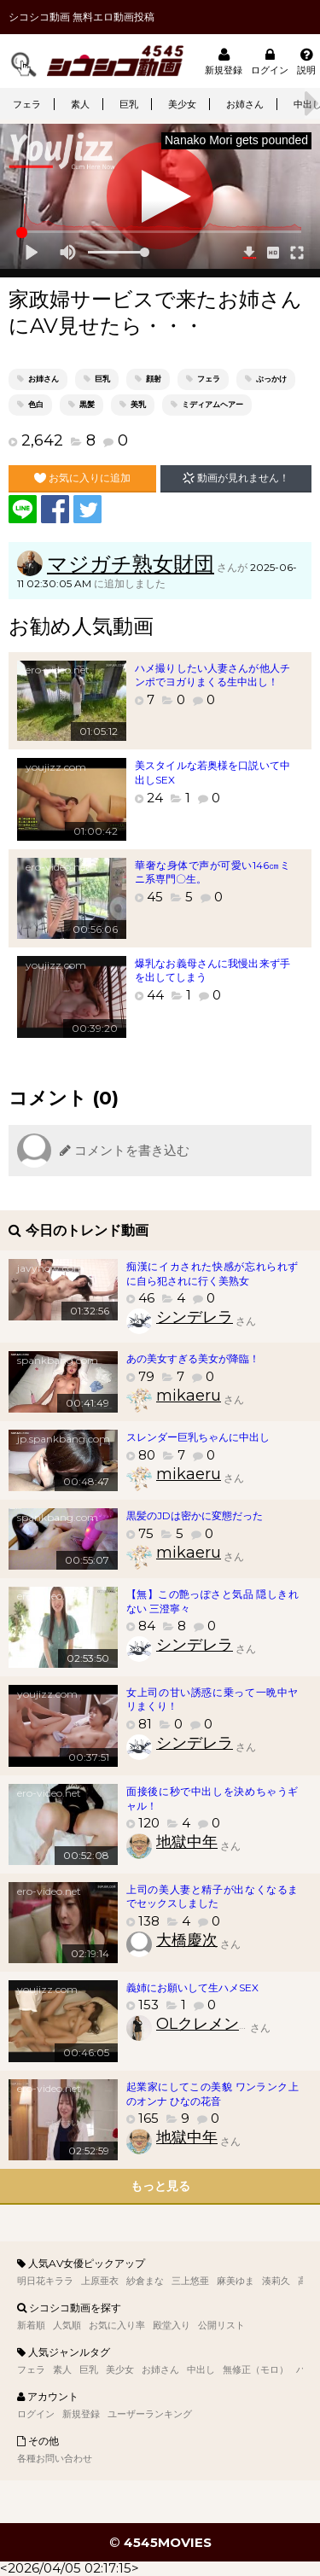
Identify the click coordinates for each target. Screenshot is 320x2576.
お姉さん (245, 104)
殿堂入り (171, 2325)
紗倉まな (145, 2281)
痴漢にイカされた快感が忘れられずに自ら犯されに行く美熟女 (212, 1273)
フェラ (27, 104)
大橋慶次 (187, 1940)
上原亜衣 (100, 2281)
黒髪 (87, 404)
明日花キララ (45, 2281)
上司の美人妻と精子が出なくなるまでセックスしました (212, 1896)
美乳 (138, 404)
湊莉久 (276, 2281)
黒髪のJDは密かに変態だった (194, 1515)
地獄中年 (187, 1842)
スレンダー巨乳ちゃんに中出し (198, 1437)
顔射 (153, 378)
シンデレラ (194, 1317)
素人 (80, 104)
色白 (36, 404)
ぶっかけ (271, 378)
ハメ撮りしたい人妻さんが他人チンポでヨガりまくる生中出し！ (212, 675)
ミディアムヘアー (212, 404)
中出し (201, 2369)
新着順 (31, 2325)
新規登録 (223, 61)
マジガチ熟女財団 (130, 563)
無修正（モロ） (255, 2369)
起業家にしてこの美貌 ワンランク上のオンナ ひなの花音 (212, 2093)
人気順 (67, 2325)
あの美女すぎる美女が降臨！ (192, 1358)
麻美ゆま (235, 2281)
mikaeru (188, 1395)
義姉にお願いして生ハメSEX (192, 1987)
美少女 (182, 104)
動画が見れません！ (236, 478)
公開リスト (221, 2325)
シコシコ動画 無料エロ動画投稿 (81, 16)
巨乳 (128, 104)
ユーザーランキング (150, 2414)
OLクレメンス (205, 2023)
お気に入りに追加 (82, 478)
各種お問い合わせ (54, 2458)
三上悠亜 (190, 2281)
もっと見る (160, 2186)
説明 (306, 61)
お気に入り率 (117, 2325)
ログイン (269, 61)
